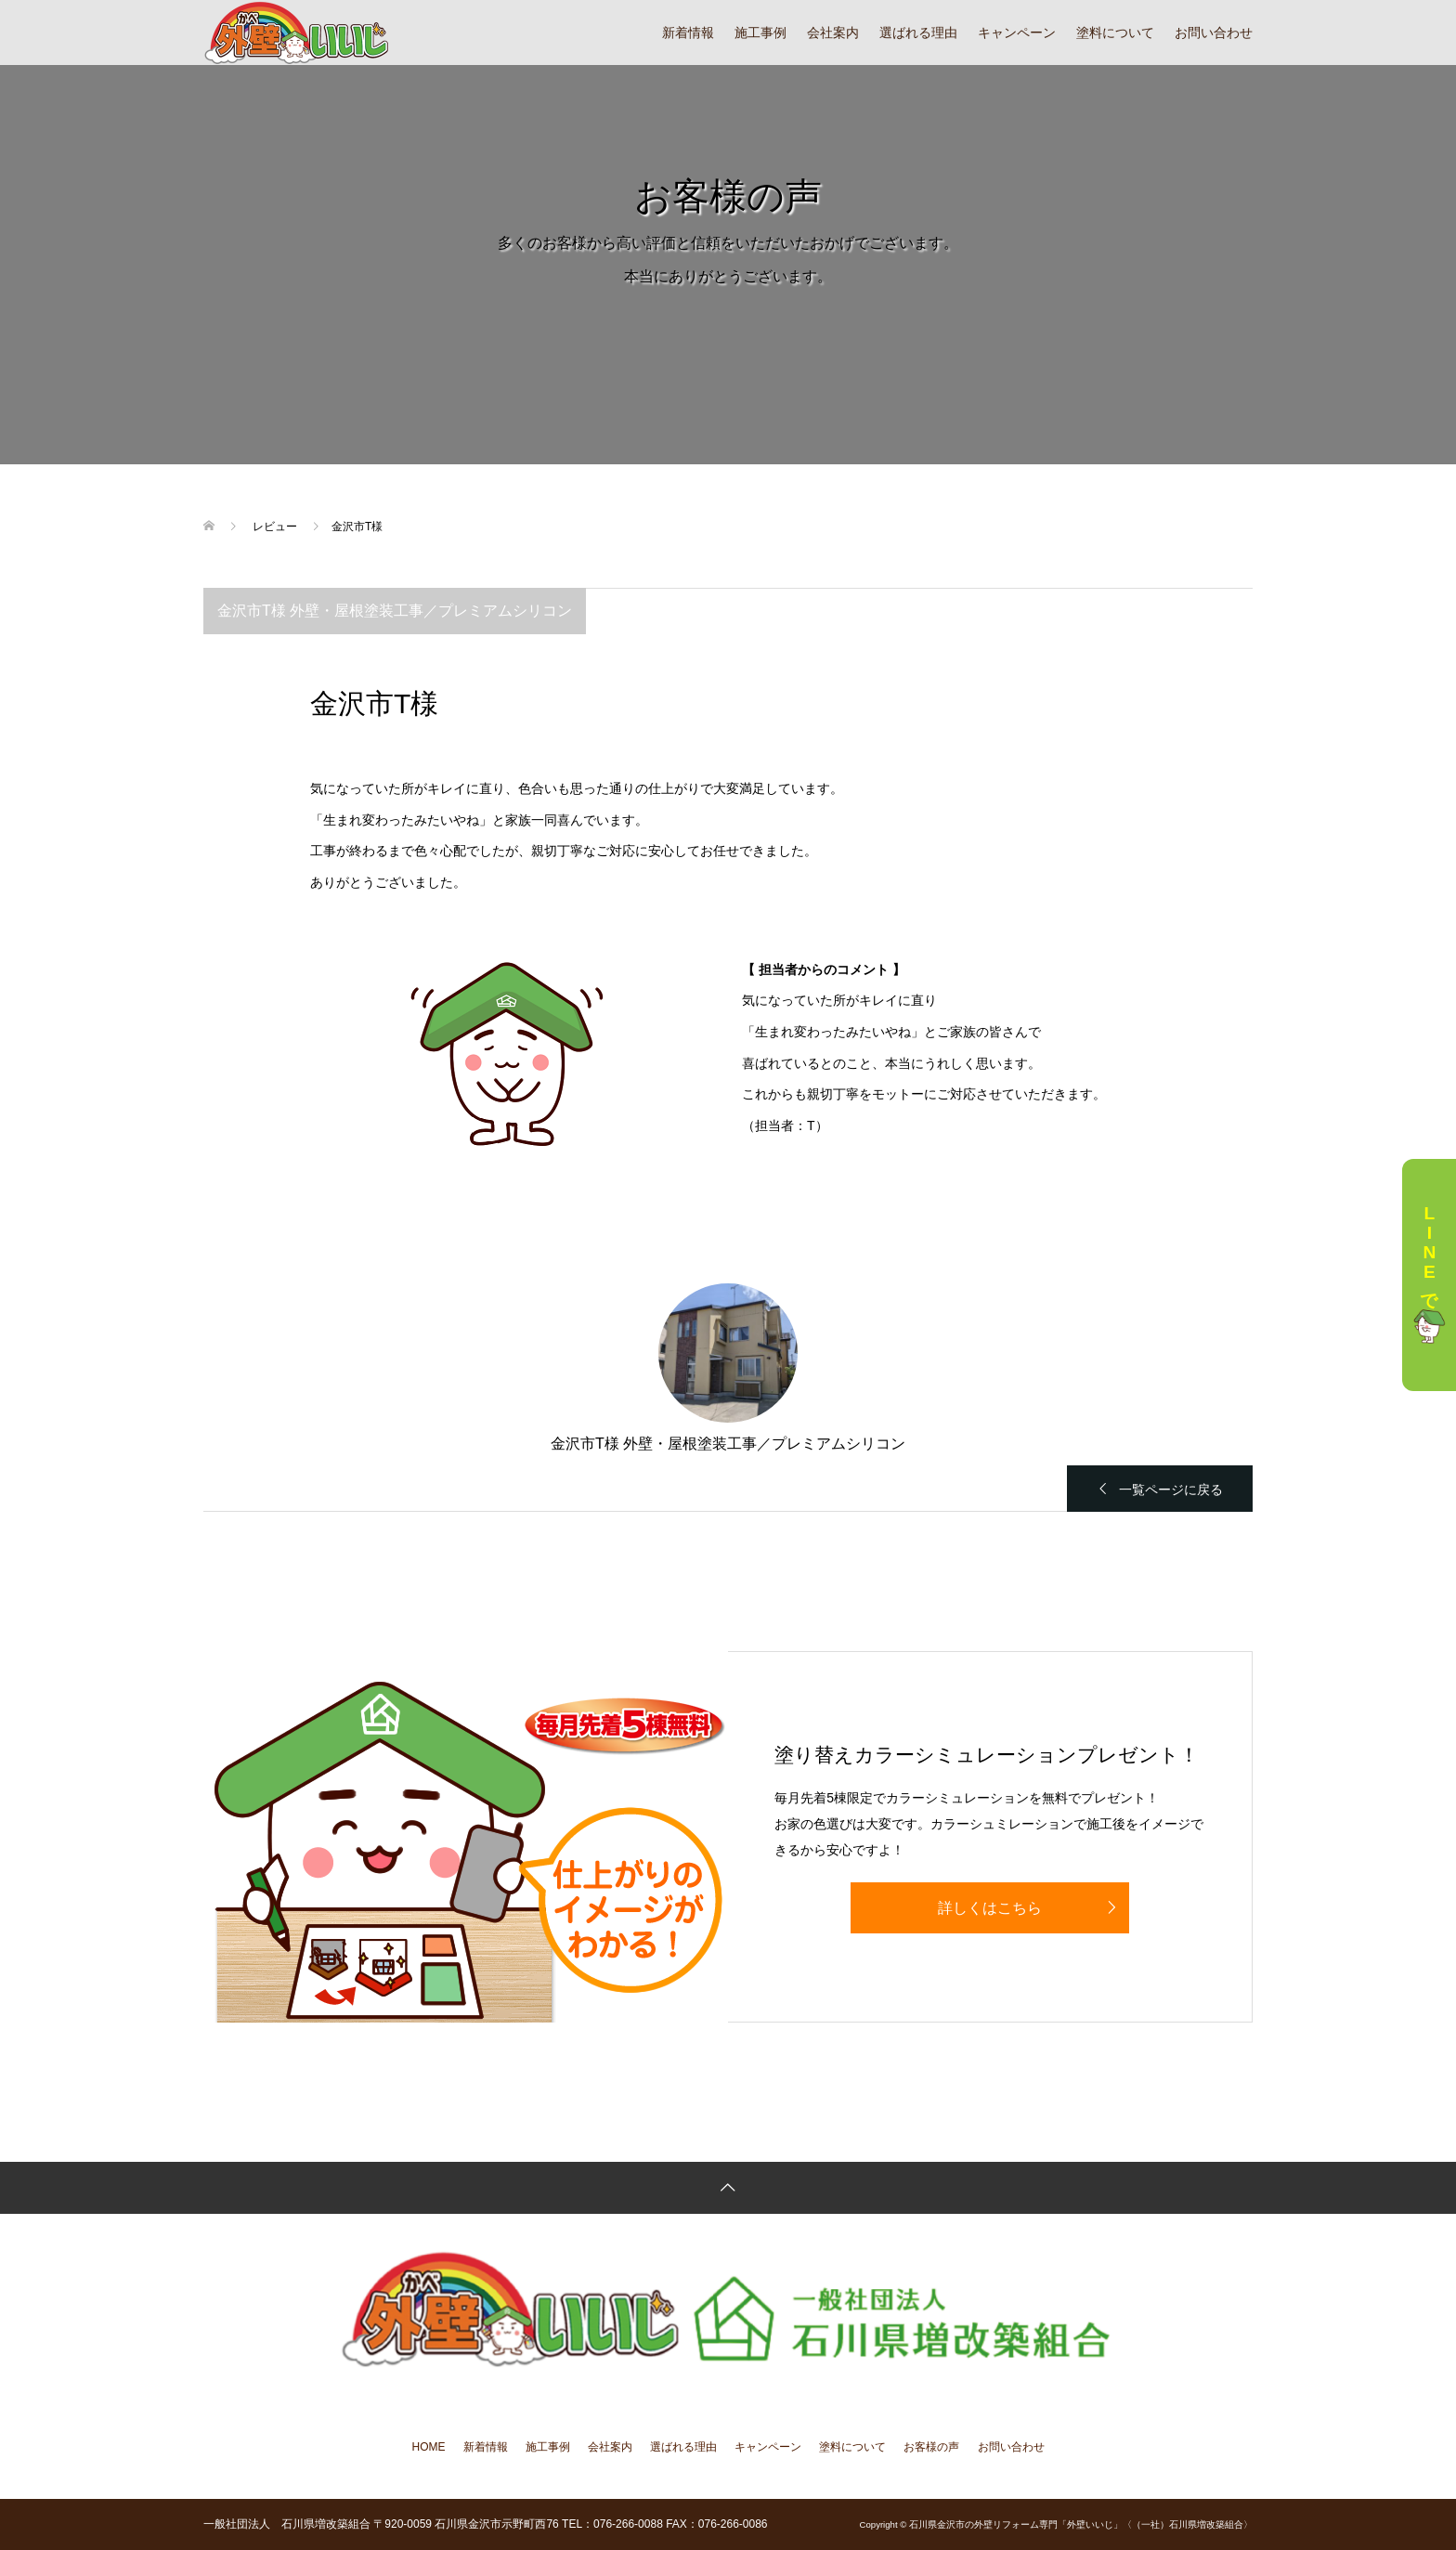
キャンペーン (1017, 32)
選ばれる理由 (918, 32)
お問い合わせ (1214, 32)
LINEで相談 (1429, 1275)
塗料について (1115, 32)
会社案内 (833, 32)
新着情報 (688, 32)
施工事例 (760, 32)
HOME (429, 2446)
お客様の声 (931, 2446)
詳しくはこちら (990, 1908)
